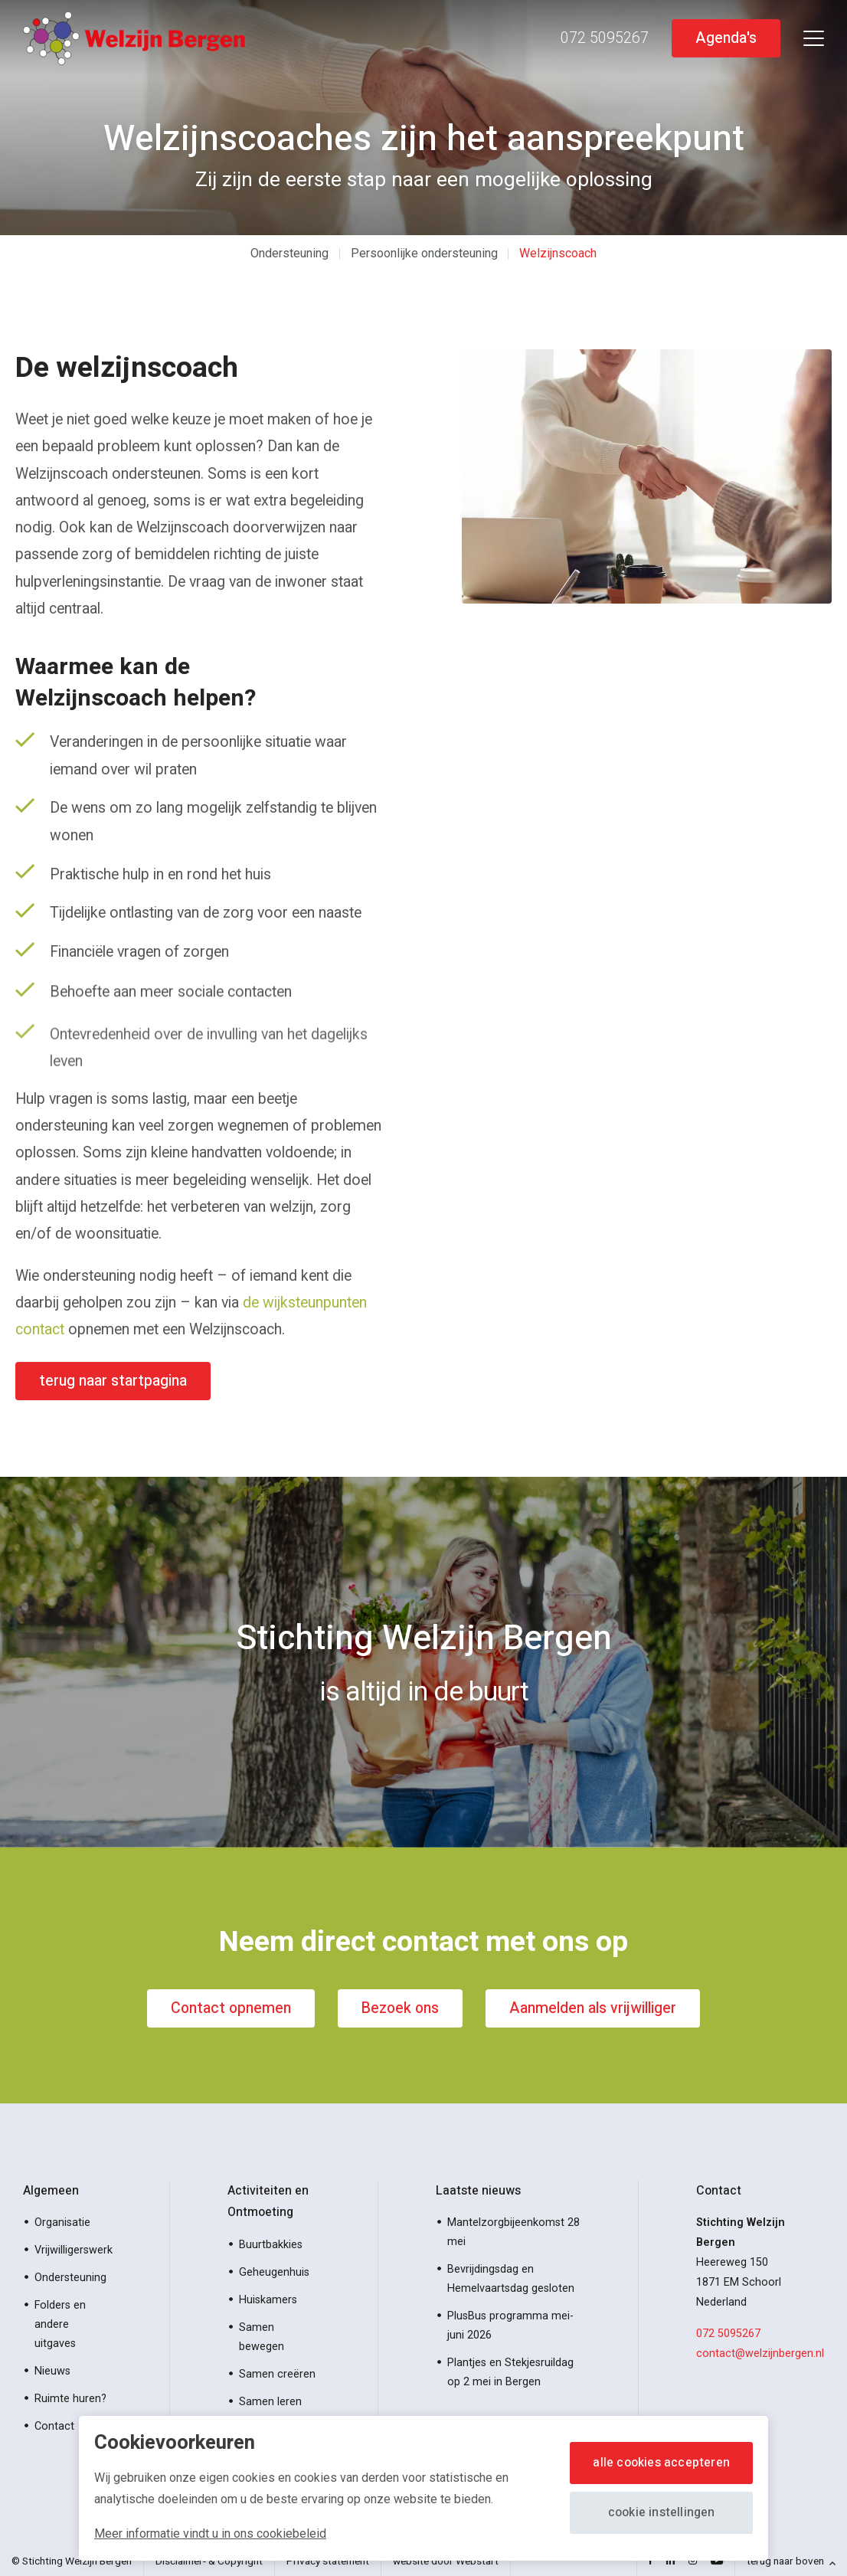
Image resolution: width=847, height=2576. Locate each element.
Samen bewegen (261, 2337)
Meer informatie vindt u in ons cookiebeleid (210, 2533)
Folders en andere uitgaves (60, 2324)
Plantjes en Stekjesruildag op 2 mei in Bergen (510, 2372)
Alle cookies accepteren (661, 2462)
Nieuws (52, 2371)
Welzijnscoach (558, 253)
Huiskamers (268, 2299)
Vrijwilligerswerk (73, 2250)
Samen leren (270, 2401)
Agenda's (726, 38)
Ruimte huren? (70, 2398)
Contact (54, 2426)
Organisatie (62, 2222)
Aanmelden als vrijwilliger (592, 2008)
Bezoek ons (400, 2008)
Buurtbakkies (270, 2244)
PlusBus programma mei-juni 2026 (510, 2325)
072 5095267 (728, 2333)
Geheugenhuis (274, 2272)
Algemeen (51, 2191)
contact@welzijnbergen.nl (760, 2353)
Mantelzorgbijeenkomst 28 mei (513, 2232)
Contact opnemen (231, 2008)
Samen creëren (277, 2374)
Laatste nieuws (478, 2191)
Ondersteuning (289, 253)
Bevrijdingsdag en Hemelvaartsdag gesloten (510, 2279)
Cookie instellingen (661, 2512)
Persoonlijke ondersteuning (424, 253)
